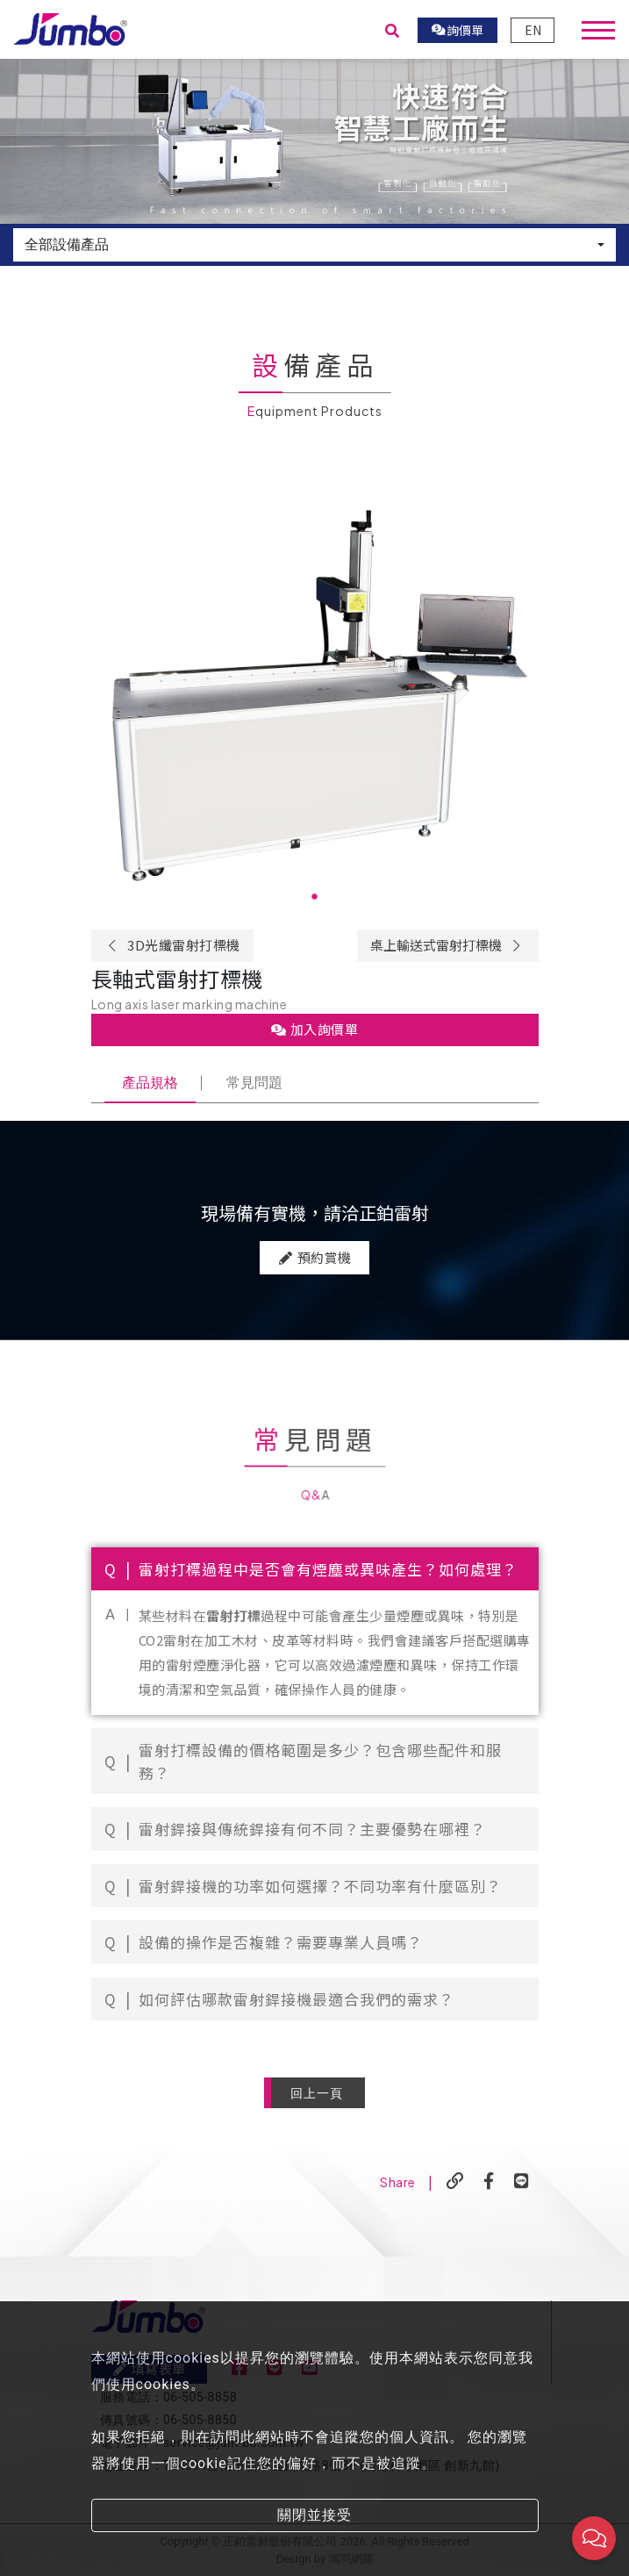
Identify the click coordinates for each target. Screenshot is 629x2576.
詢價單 (458, 30)
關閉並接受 (314, 2515)
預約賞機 (314, 1312)
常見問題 (254, 1082)
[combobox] (314, 245)
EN (533, 30)
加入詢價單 (315, 1029)
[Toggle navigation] (598, 30)
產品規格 (150, 1082)
